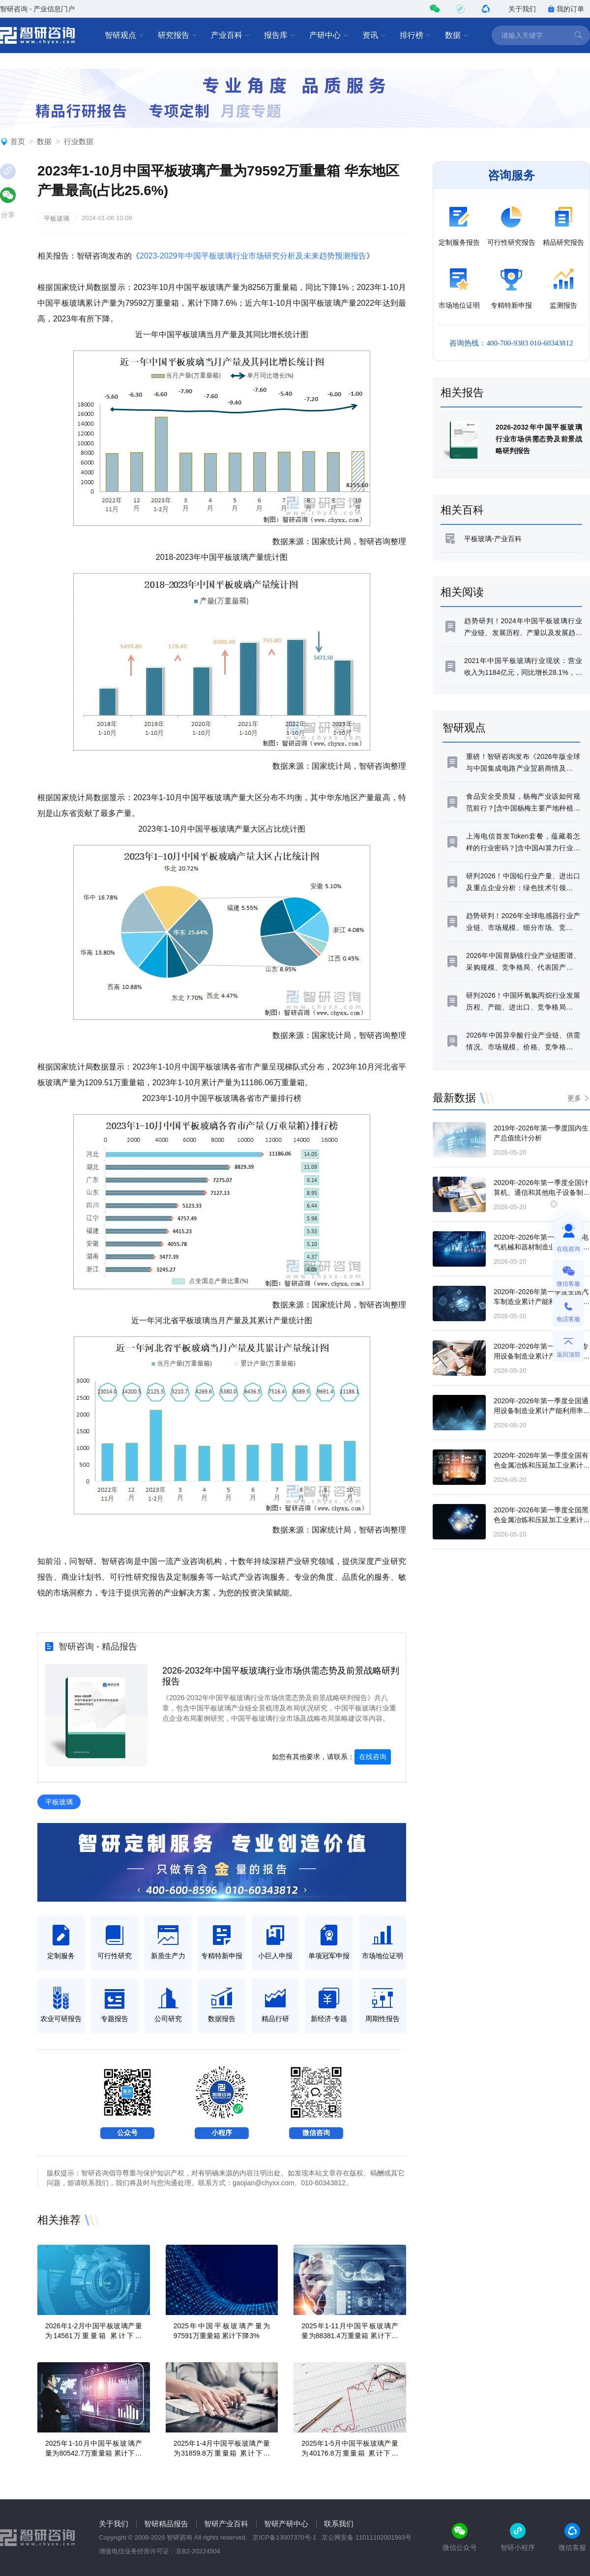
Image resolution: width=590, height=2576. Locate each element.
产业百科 (230, 35)
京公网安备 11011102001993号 (367, 2537)
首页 (17, 141)
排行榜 (415, 35)
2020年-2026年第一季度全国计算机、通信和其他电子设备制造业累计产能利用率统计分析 (542, 1192)
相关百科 (462, 510)
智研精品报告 (166, 2523)
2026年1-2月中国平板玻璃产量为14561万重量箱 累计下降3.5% (93, 2335)
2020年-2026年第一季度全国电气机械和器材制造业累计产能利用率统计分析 (542, 1247)
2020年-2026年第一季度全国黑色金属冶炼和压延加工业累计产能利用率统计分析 (542, 1520)
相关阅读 (462, 592)
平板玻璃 (56, 218)
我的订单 (566, 9)
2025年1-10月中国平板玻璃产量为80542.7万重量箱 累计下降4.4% (93, 2453)
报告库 (279, 35)
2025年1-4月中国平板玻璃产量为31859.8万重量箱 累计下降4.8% (222, 2453)
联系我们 (339, 2523)
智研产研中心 (286, 2523)
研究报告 (177, 35)
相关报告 (462, 392)
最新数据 (454, 1098)
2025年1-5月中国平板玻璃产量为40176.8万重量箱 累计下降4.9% (349, 2453)
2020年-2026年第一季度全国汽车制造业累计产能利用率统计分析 (542, 1301)
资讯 (374, 35)
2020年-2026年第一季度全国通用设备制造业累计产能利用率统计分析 (542, 1410)
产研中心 (329, 35)
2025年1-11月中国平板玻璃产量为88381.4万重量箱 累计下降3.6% (349, 2335)
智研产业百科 (226, 2523)
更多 (574, 1098)
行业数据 (78, 141)
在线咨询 (372, 1757)
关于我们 (522, 9)
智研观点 (124, 35)
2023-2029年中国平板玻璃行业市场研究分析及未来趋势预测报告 (253, 256)
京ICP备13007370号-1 (284, 2537)
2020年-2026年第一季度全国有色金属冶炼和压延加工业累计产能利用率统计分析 (542, 1465)
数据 (457, 35)
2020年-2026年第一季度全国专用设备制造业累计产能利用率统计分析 (542, 1356)
